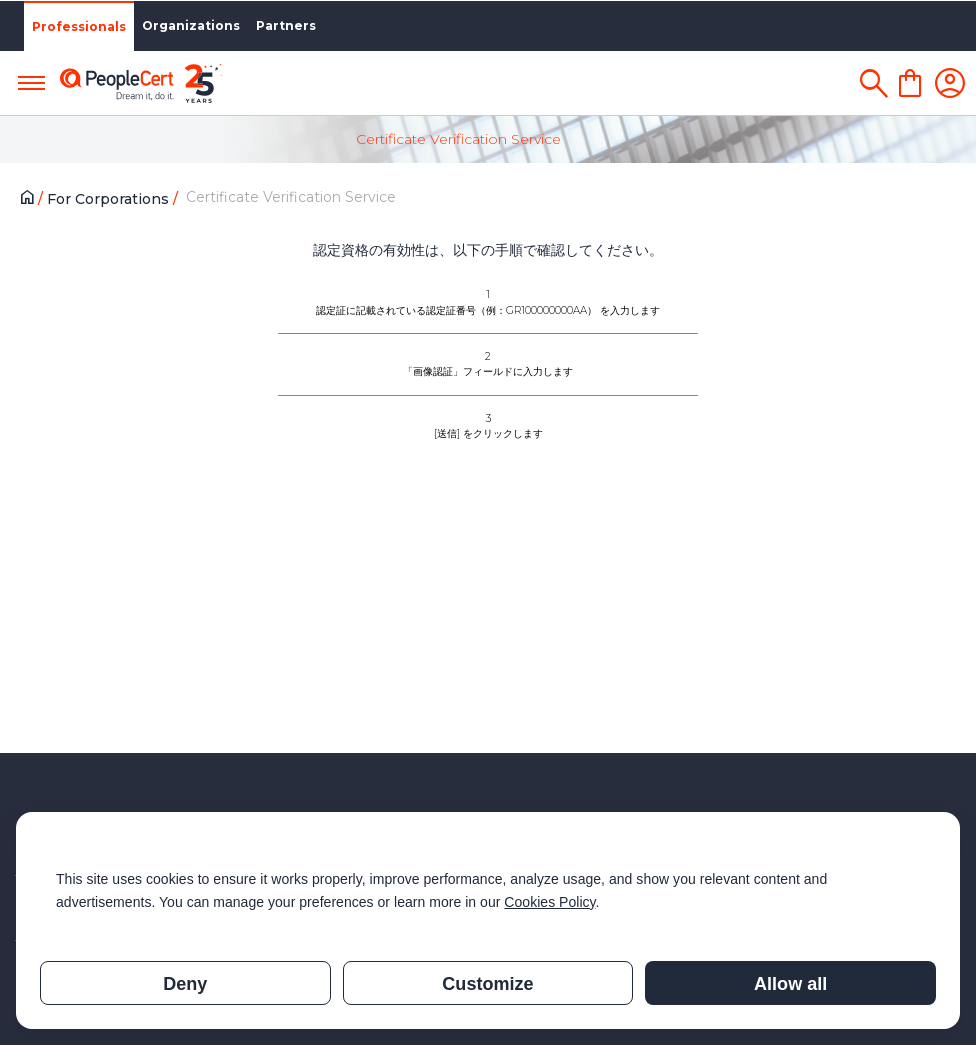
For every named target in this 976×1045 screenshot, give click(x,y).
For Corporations (110, 199)
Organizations (191, 25)
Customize (487, 984)
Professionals (79, 26)
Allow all (790, 984)
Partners (286, 25)
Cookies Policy (549, 902)
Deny (185, 984)
